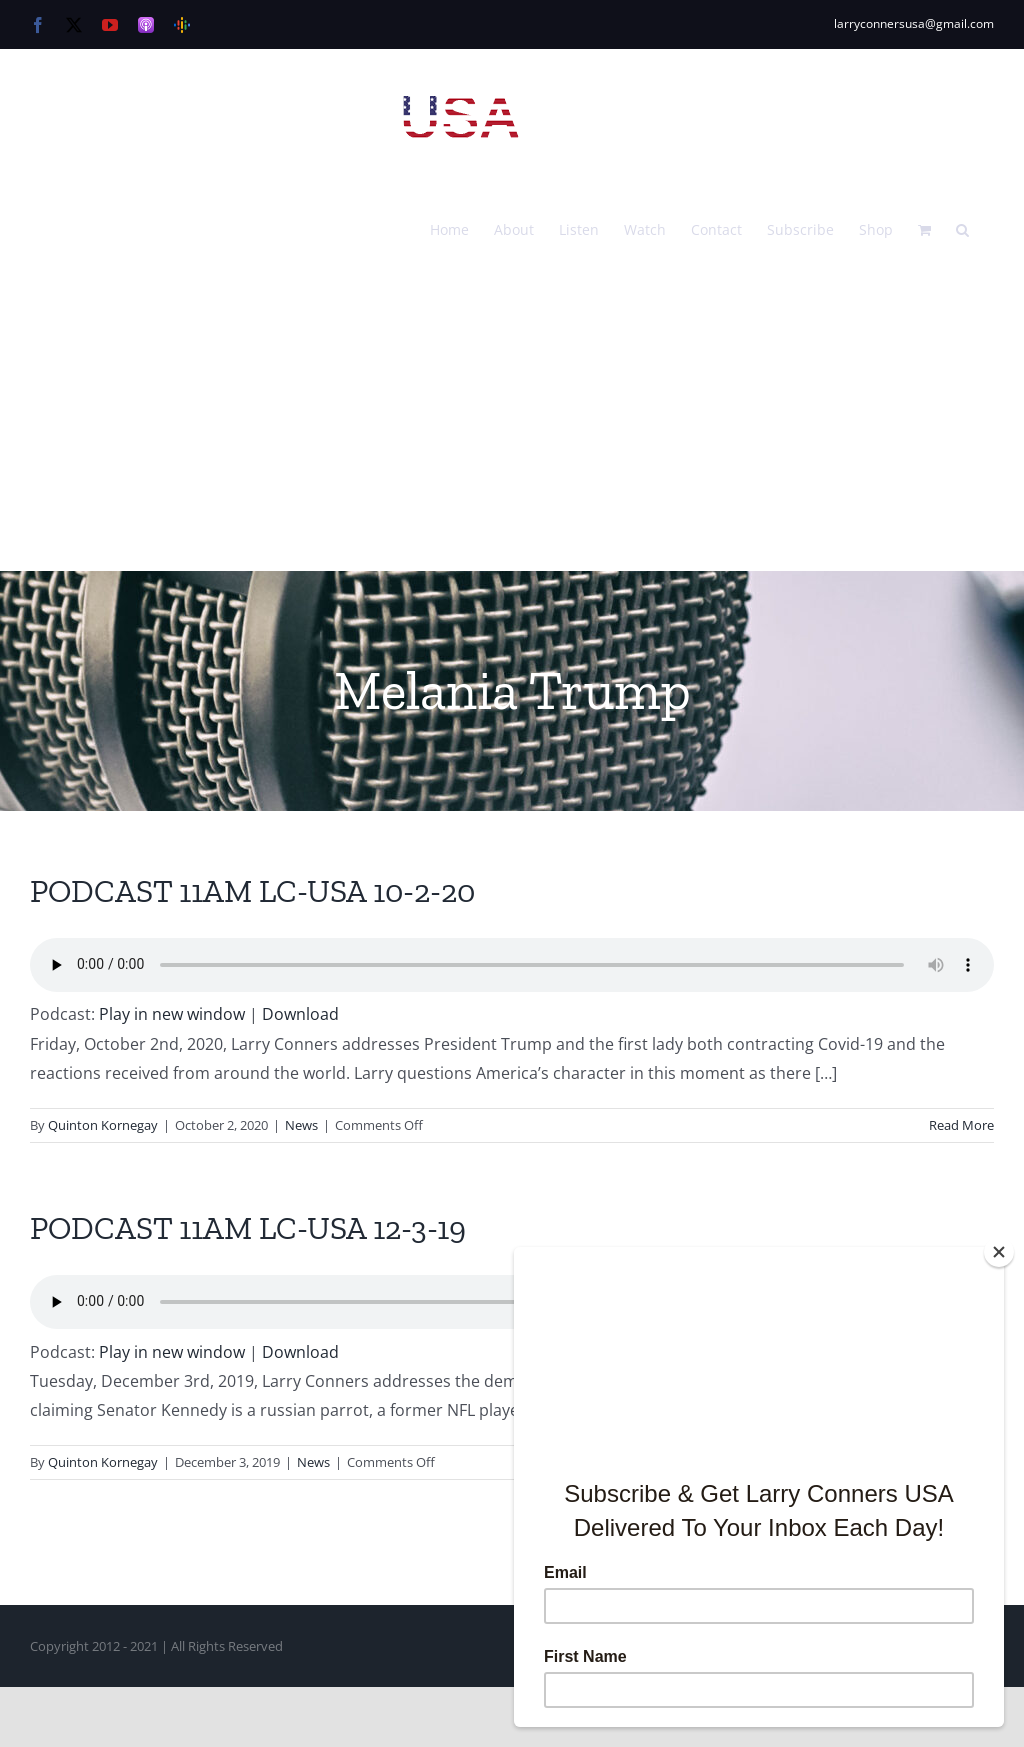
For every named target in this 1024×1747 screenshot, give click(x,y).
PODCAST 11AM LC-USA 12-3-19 (248, 1228)
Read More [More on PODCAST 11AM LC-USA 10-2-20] (961, 1125)
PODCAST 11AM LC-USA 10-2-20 (252, 891)
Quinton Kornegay (103, 1125)
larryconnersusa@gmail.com (914, 23)
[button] (962, 228)
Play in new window (172, 1014)
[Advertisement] (512, 421)
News (301, 1125)
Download (300, 1014)
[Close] (999, 1252)
